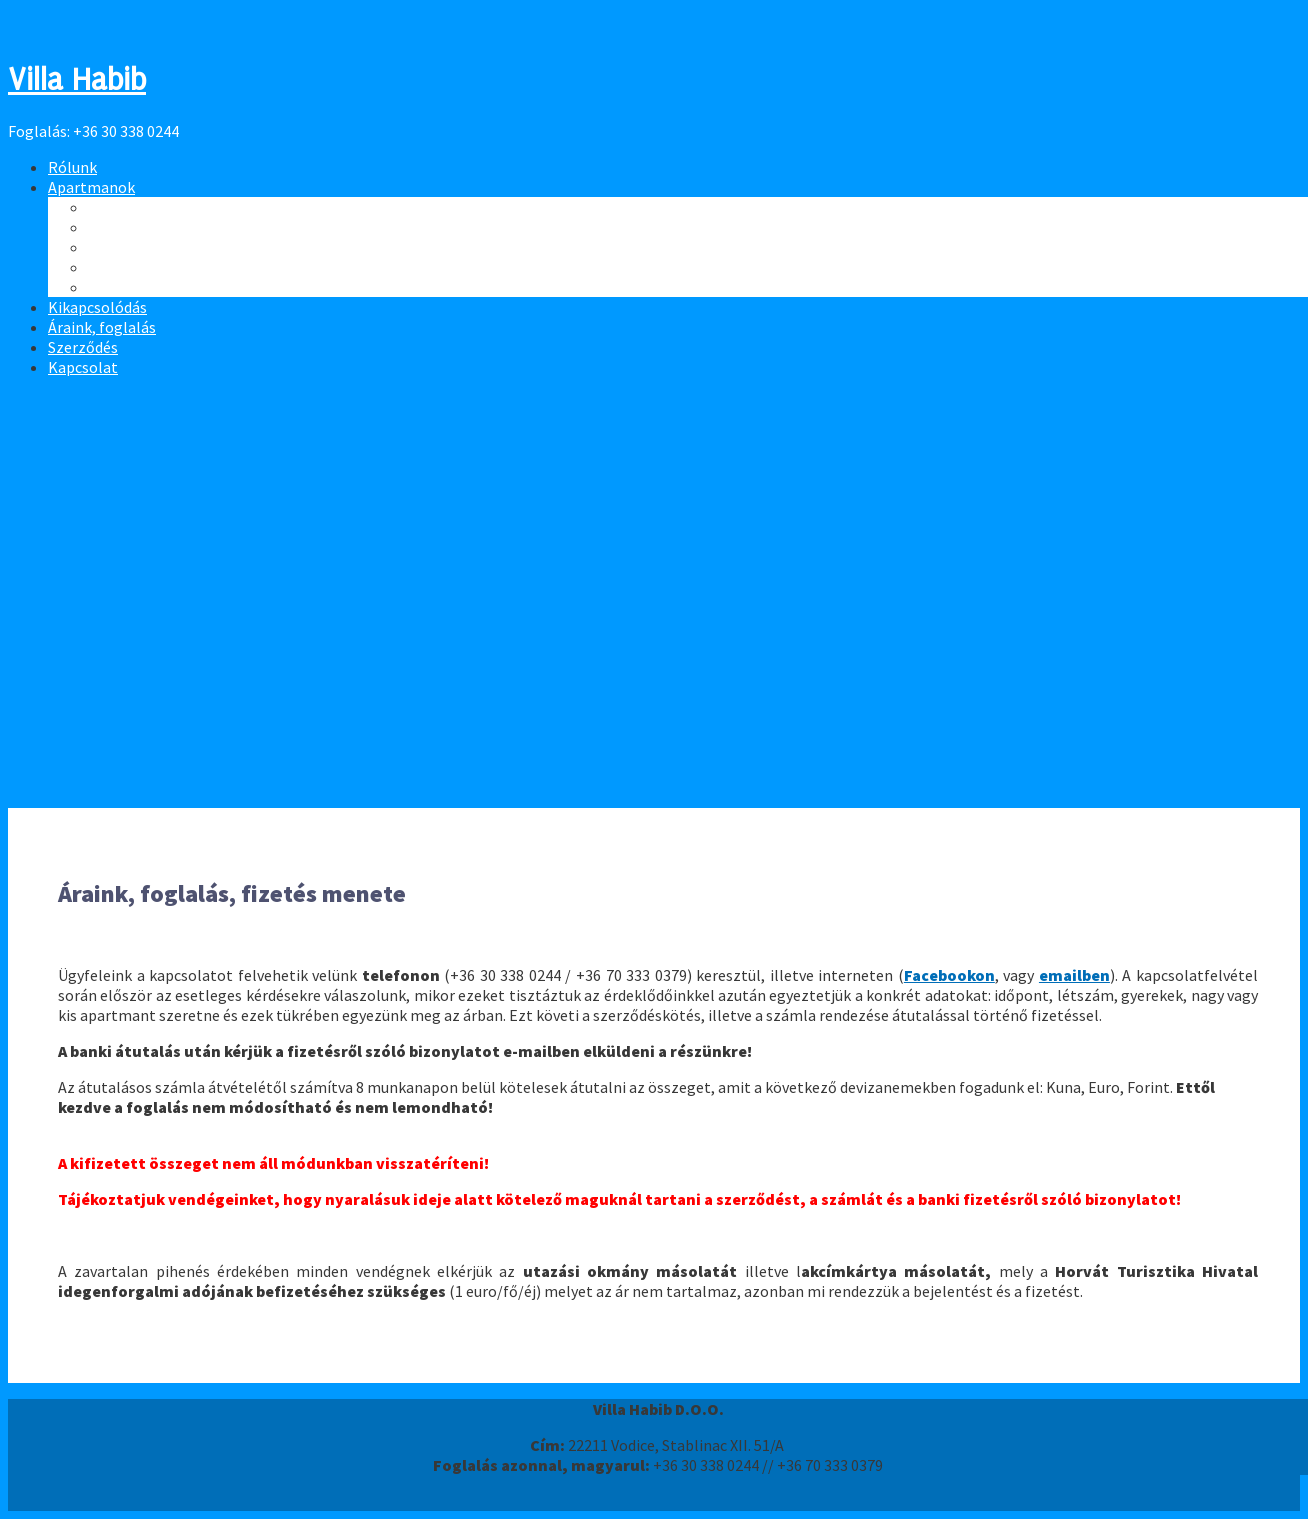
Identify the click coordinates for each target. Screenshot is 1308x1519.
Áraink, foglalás (102, 327)
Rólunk (72, 167)
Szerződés (83, 347)
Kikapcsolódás (97, 307)
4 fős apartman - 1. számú (176, 227)
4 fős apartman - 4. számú (176, 287)
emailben (1074, 975)
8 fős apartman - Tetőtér (173, 207)
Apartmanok (91, 187)
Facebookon (949, 975)
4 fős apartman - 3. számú (176, 267)
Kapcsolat (83, 367)
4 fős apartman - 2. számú (176, 247)
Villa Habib (77, 80)
